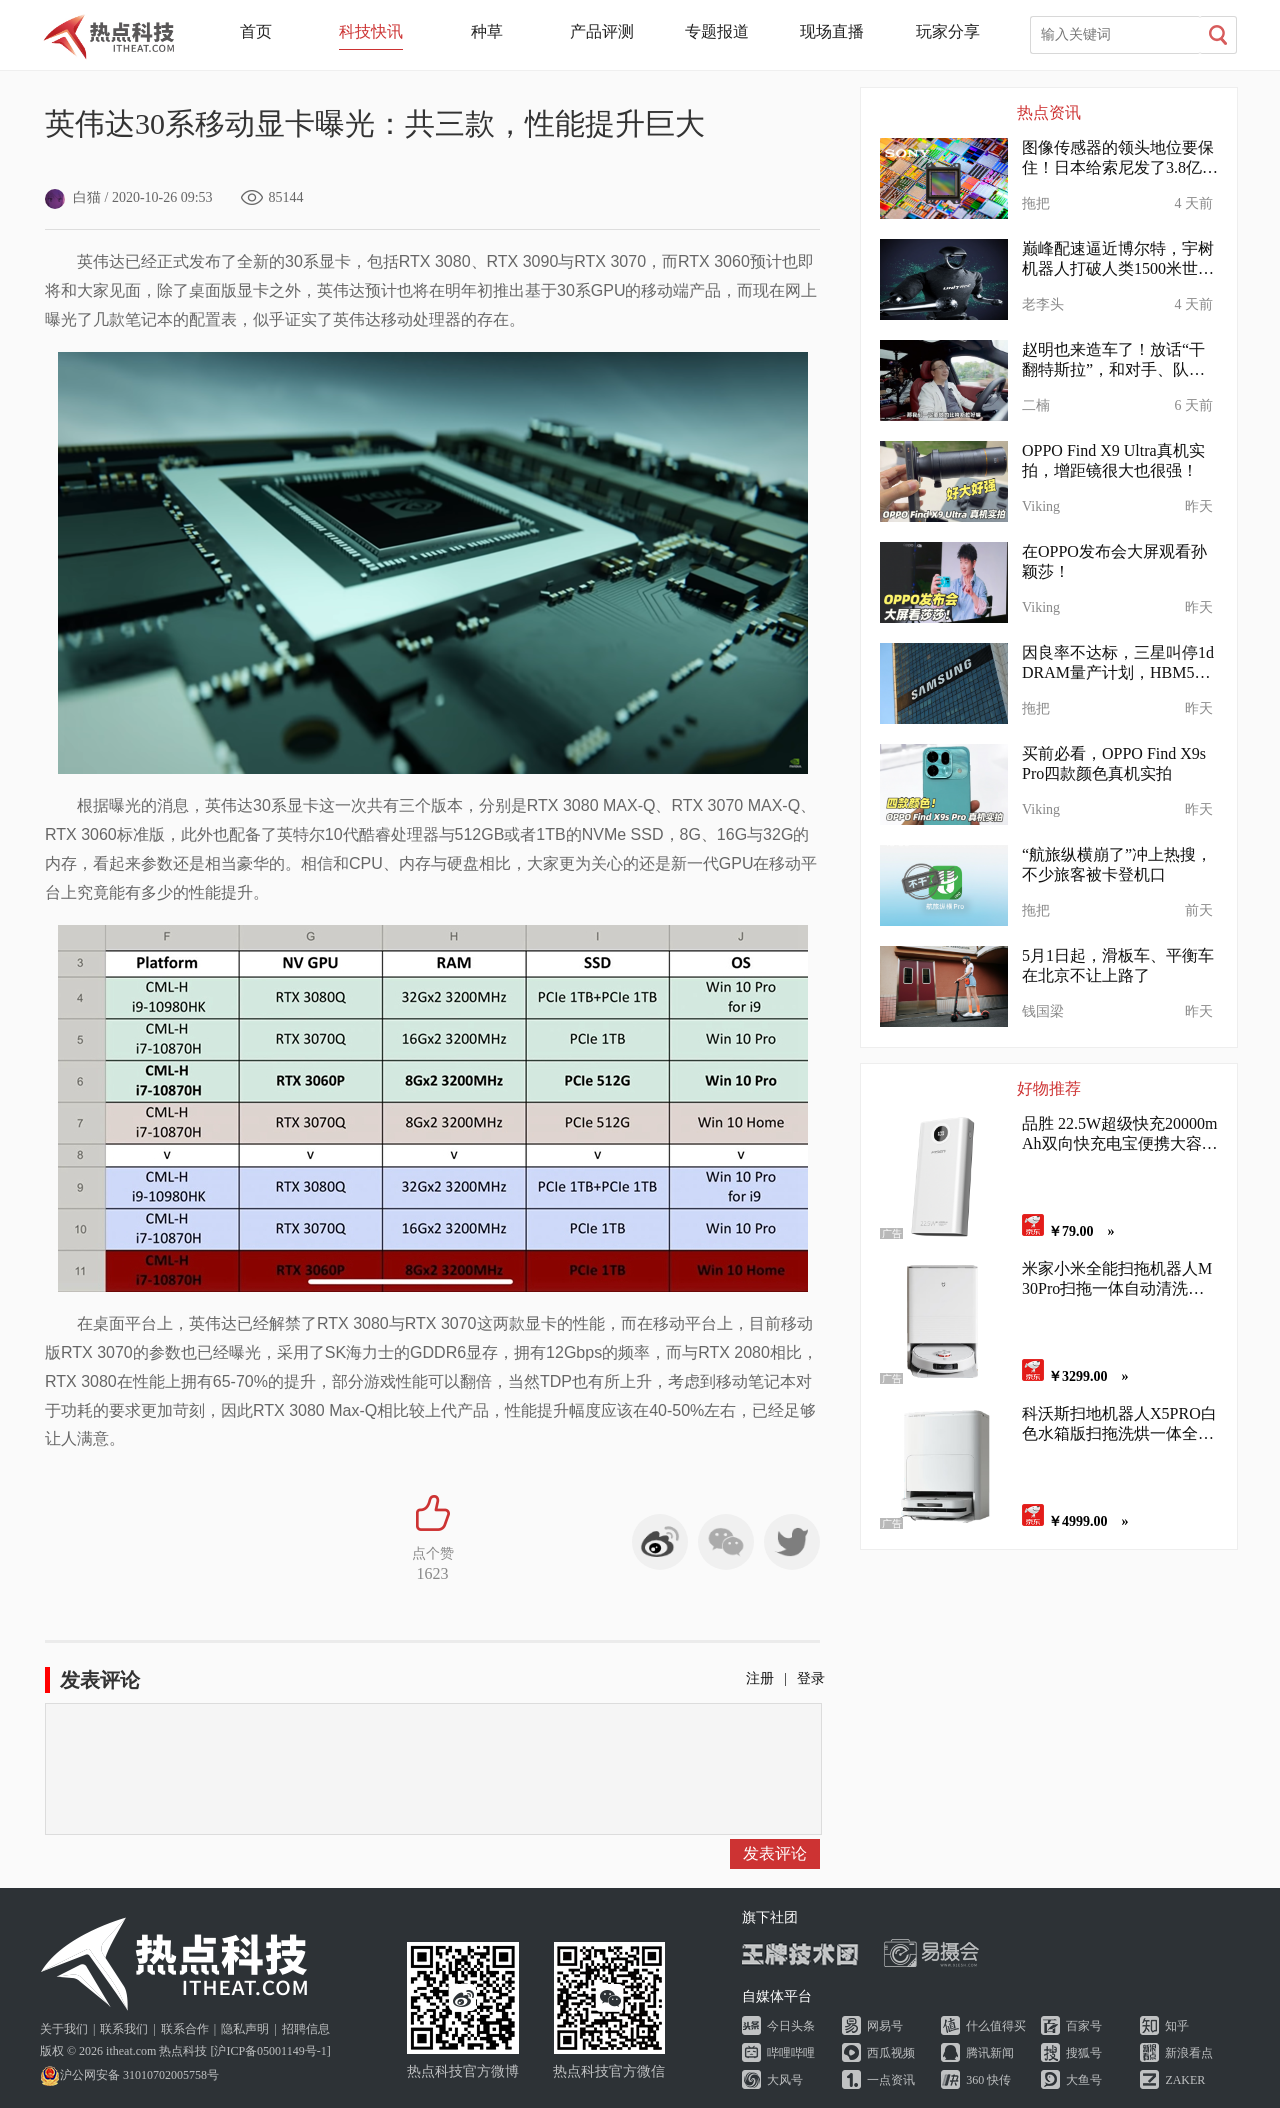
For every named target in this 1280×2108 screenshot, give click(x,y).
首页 (256, 31)
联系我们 (124, 2029)
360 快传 (988, 2080)
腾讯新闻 (990, 2053)
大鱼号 (1084, 2080)
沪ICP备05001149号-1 (270, 2051)
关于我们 (64, 2029)
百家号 (1084, 2026)
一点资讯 (891, 2080)
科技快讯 (371, 31)
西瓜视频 (891, 2053)
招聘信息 (306, 2029)
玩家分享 (948, 31)
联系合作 (185, 2029)
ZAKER (1185, 2080)
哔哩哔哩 (791, 2053)
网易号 (885, 2026)
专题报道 (717, 31)
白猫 (73, 197)
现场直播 (832, 31)
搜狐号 (1084, 2053)
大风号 (785, 2080)
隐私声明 (245, 2029)
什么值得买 (996, 2026)
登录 (811, 1678)
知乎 (1177, 2026)
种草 (487, 31)
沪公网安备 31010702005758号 (129, 2075)
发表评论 (775, 1853)
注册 (760, 1678)
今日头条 (791, 2026)
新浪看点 (1189, 2053)
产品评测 (602, 31)
